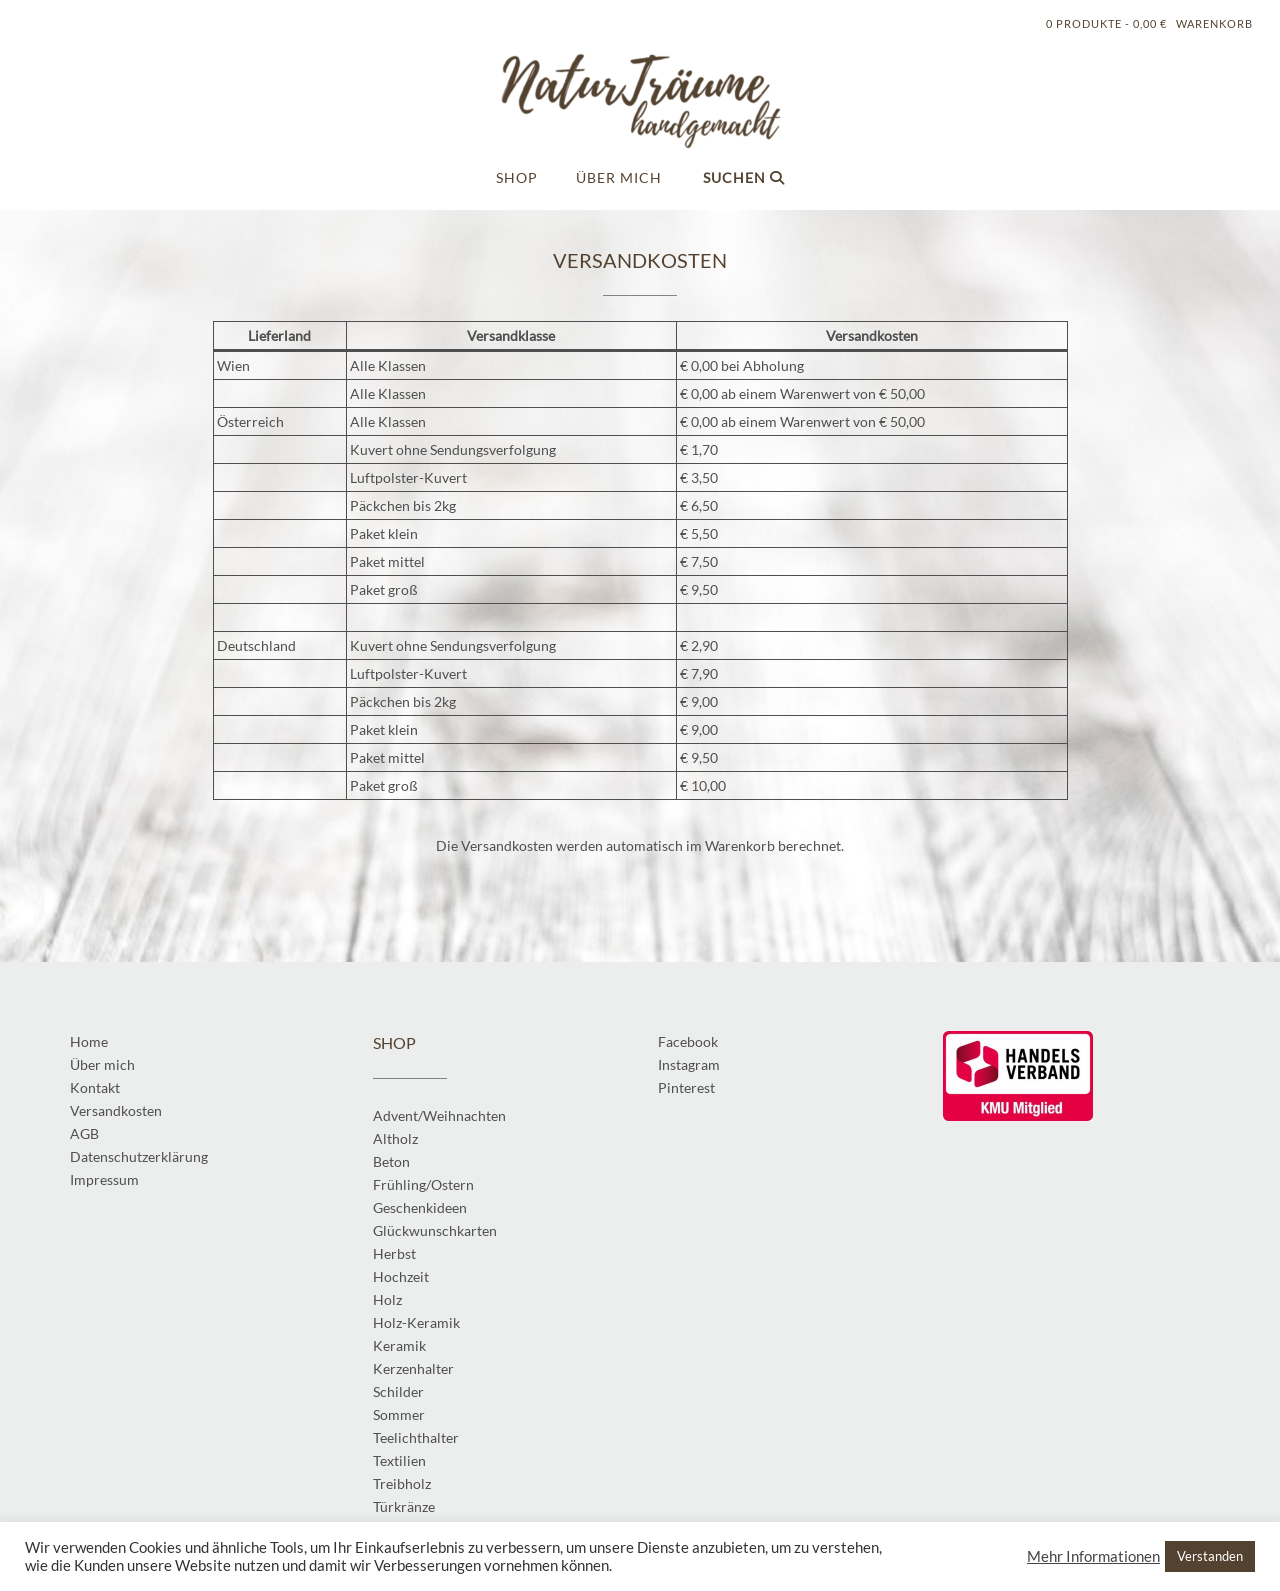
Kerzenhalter (413, 1368)
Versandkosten (116, 1110)
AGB (84, 1133)
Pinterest (686, 1087)
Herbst (394, 1253)
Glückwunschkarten (435, 1230)
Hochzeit (401, 1276)
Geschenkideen (420, 1207)
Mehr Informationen (1093, 1556)
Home (89, 1041)
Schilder (398, 1391)
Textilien (399, 1460)
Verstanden (1210, 1556)
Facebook (688, 1041)
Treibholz (402, 1483)
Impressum (104, 1179)
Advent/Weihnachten (439, 1115)
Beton (391, 1161)
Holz (387, 1299)
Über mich (619, 177)
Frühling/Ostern (423, 1184)
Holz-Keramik (416, 1322)
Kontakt (95, 1087)
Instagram (689, 1064)
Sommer (399, 1414)
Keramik (399, 1345)
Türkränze (404, 1506)
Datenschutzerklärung (139, 1156)
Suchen (744, 177)
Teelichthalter (416, 1437)
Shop (517, 177)
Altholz (395, 1138)
